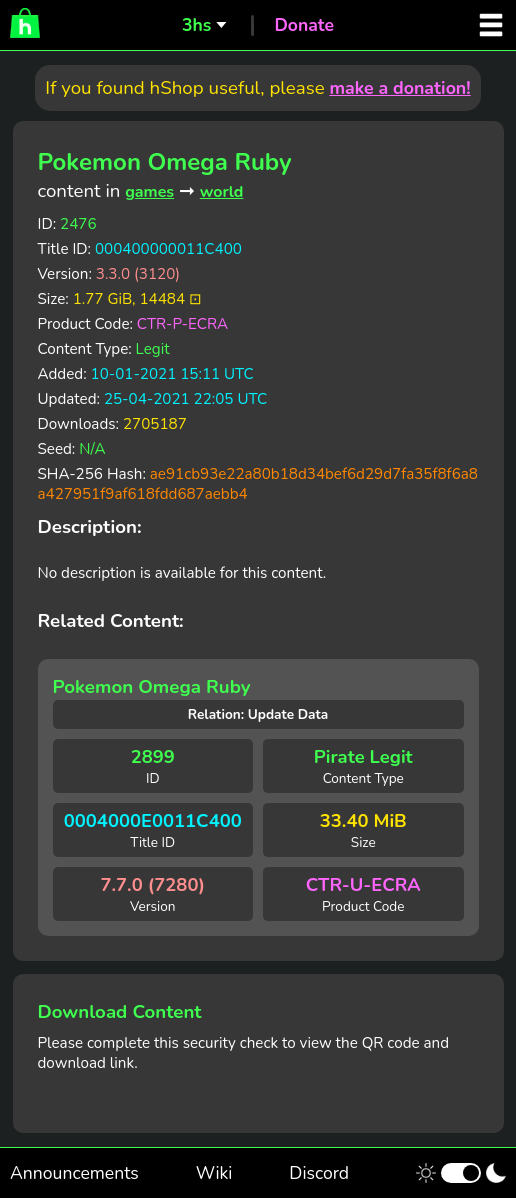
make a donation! (399, 88)
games (149, 192)
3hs (196, 25)
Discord (319, 1173)
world (222, 192)
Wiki (214, 1173)
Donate (304, 25)
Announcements (74, 1173)
